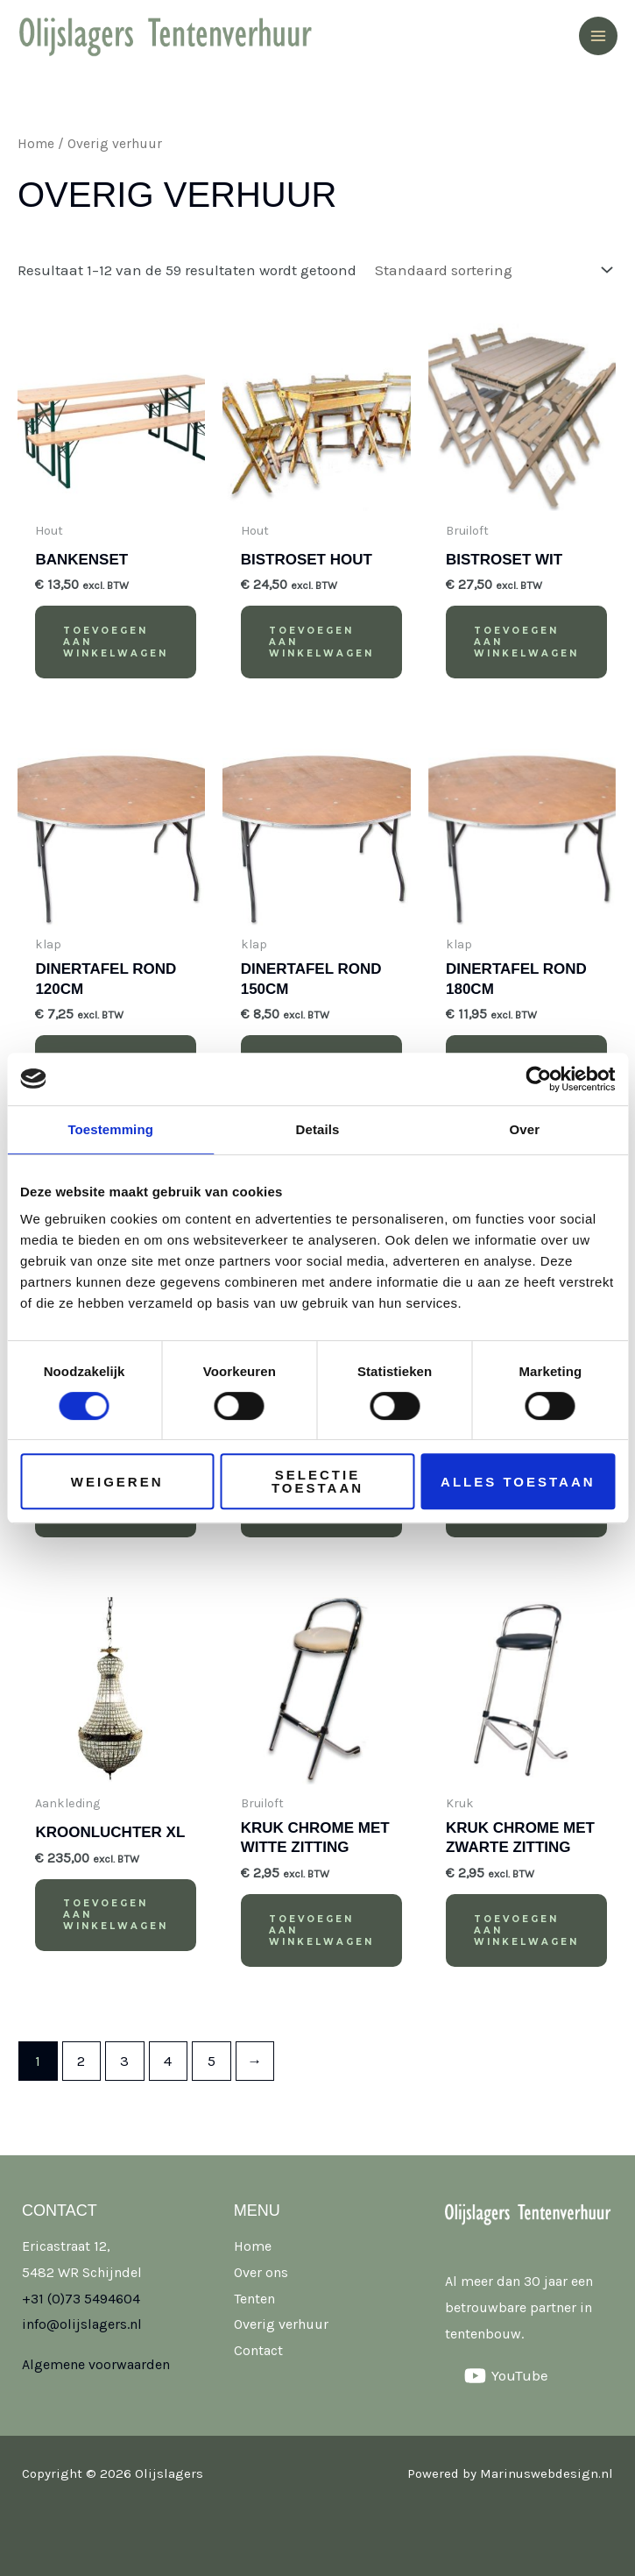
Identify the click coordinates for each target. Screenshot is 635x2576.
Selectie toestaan (317, 1481)
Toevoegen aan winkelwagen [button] (115, 642)
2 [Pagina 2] (81, 2060)
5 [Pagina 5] (211, 2060)
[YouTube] (506, 2376)
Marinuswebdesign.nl (546, 2473)
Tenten (254, 2298)
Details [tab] (318, 1129)
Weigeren (117, 1481)
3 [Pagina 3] (124, 2060)
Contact (258, 2350)
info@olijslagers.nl (82, 2324)
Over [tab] (525, 1129)
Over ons (261, 2272)
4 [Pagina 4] (168, 2060)
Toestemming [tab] (110, 1129)
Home (36, 144)
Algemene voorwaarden (96, 2364)
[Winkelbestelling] (490, 270)
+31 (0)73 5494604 (81, 2298)
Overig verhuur (281, 2324)
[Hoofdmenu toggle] (598, 36)
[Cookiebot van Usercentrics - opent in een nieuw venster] (538, 1079)
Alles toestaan (518, 1481)
